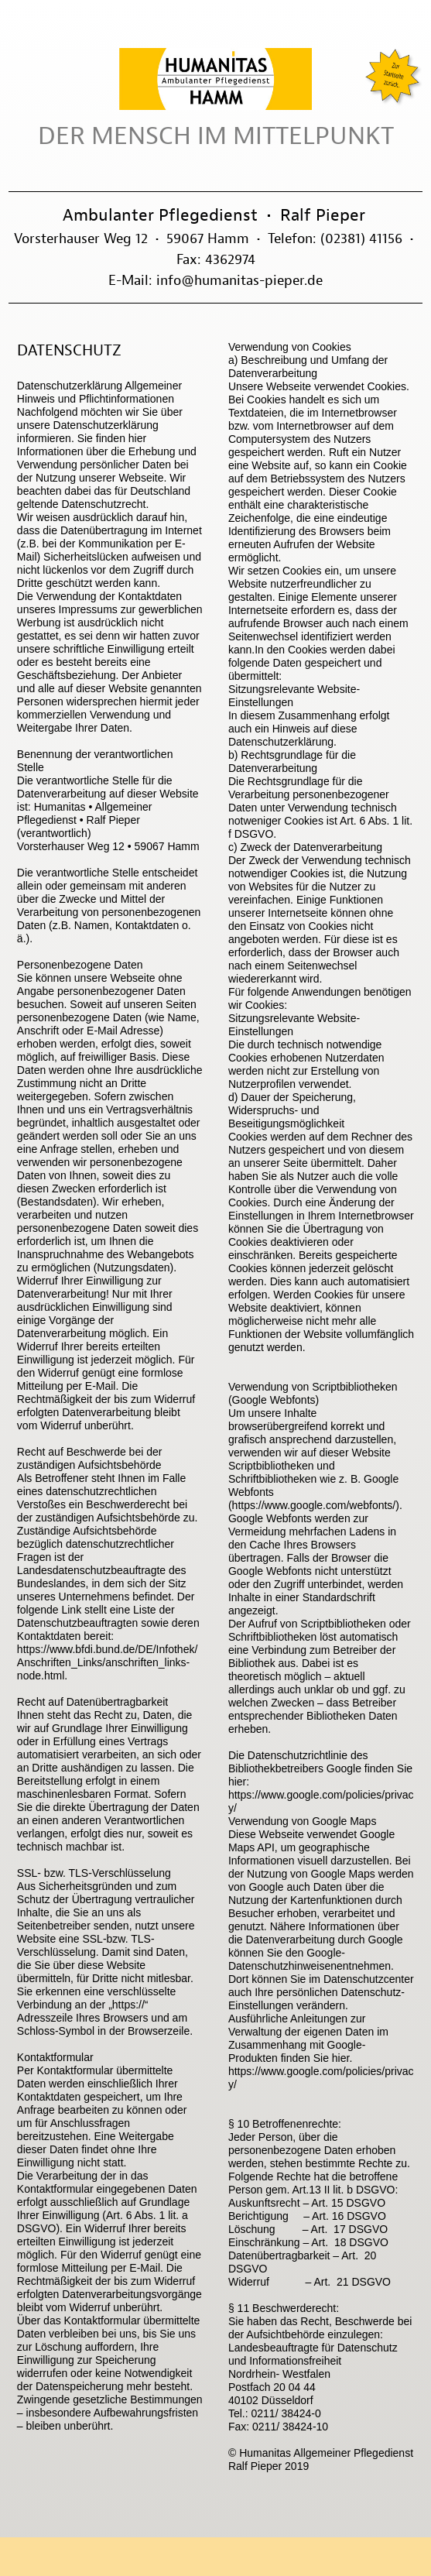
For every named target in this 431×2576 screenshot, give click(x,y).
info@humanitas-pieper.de (239, 280)
